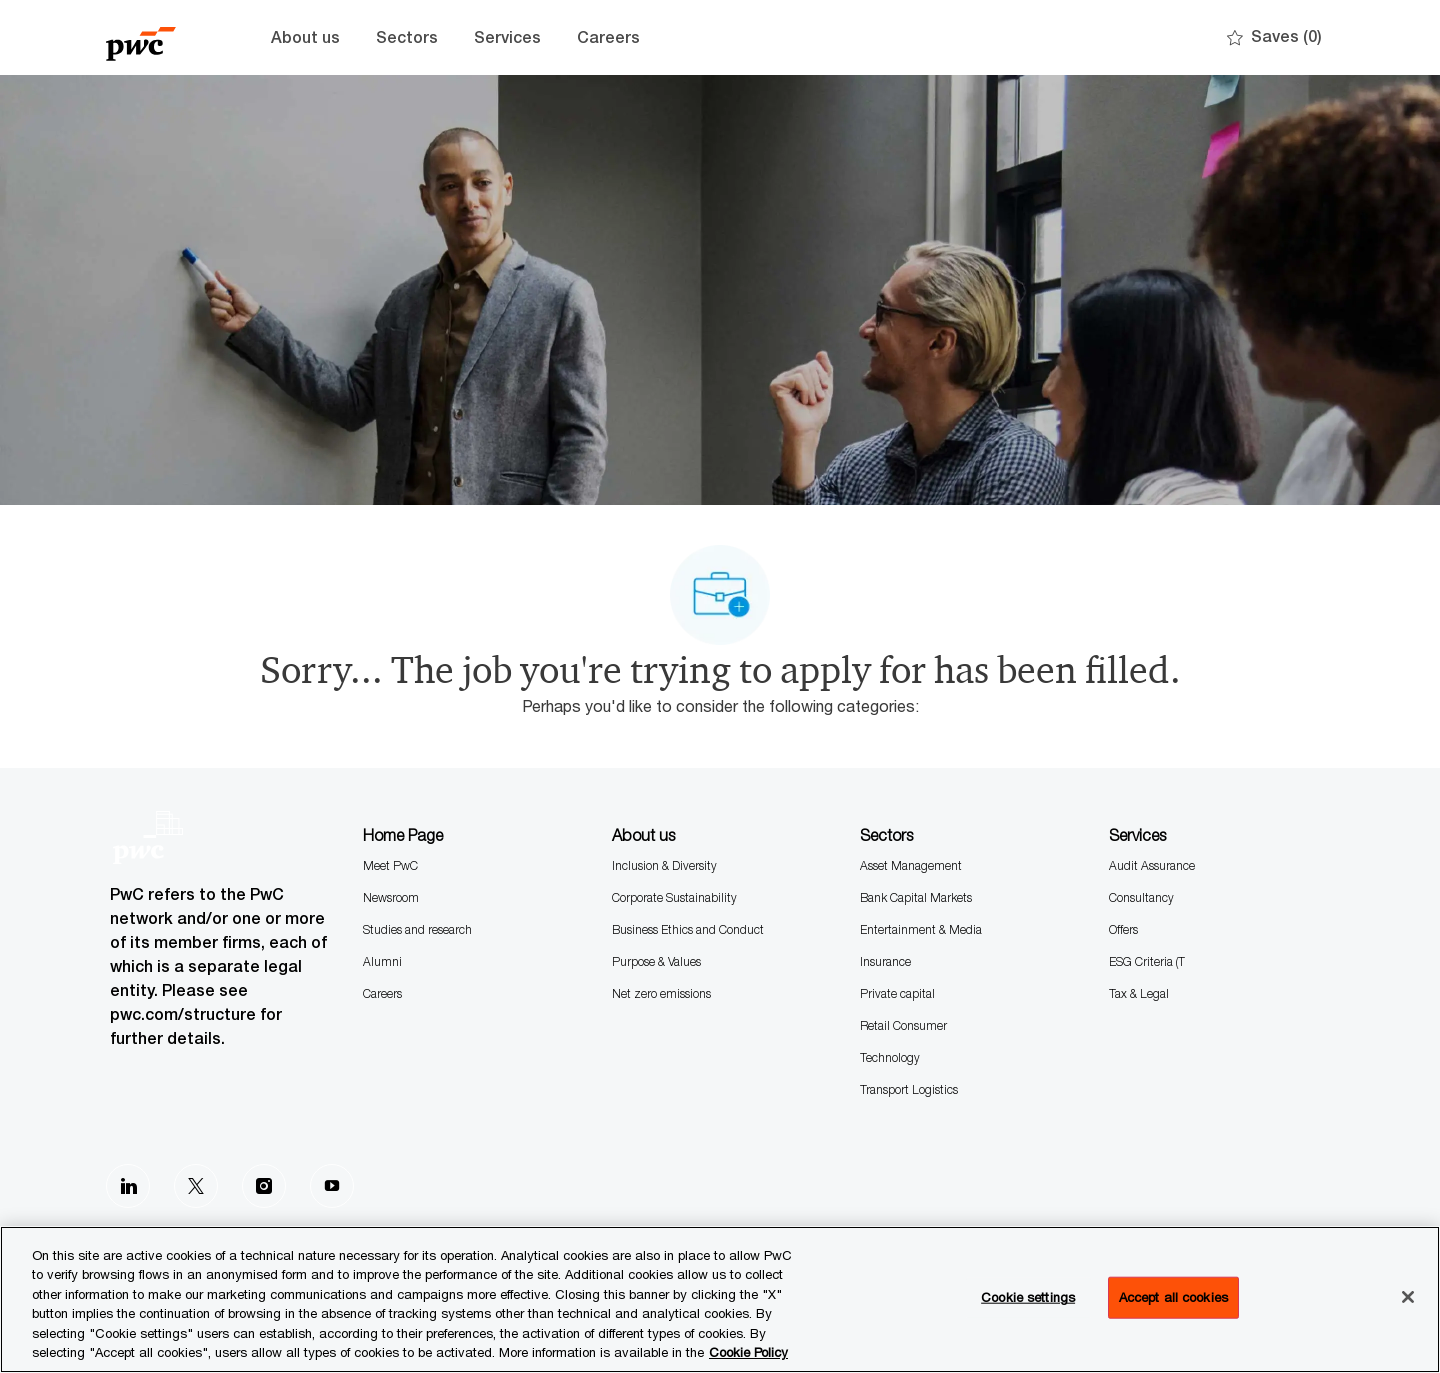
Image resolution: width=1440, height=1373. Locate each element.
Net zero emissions (661, 993)
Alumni (382, 961)
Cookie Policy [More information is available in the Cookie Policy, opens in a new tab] (748, 1352)
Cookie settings (1028, 1297)
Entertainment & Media (921, 929)
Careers (608, 37)
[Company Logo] (156, 37)
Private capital (897, 993)
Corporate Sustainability (674, 897)
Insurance (885, 961)
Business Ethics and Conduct (688, 929)
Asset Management (911, 865)
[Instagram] (264, 1186)
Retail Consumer (903, 1025)
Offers (1123, 929)
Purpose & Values (656, 961)
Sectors (407, 37)
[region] (720, 1299)
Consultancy (1141, 897)
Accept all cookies (1173, 1297)
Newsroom (391, 897)
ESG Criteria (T (1147, 961)
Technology (890, 1057)
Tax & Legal (1139, 993)
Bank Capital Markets (916, 897)
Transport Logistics (909, 1089)
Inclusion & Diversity (664, 865)
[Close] (1408, 1297)
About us (305, 37)
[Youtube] (332, 1186)
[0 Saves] (1274, 37)
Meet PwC (390, 865)
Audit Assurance (1152, 865)
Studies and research (417, 929)
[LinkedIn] (128, 1186)
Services (507, 37)
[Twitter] (196, 1186)
